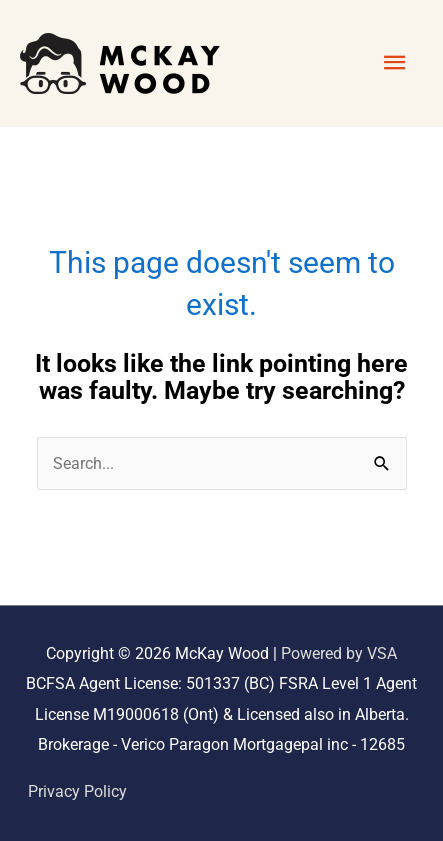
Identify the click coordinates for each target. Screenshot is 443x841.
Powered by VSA (339, 653)
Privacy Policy (77, 791)
